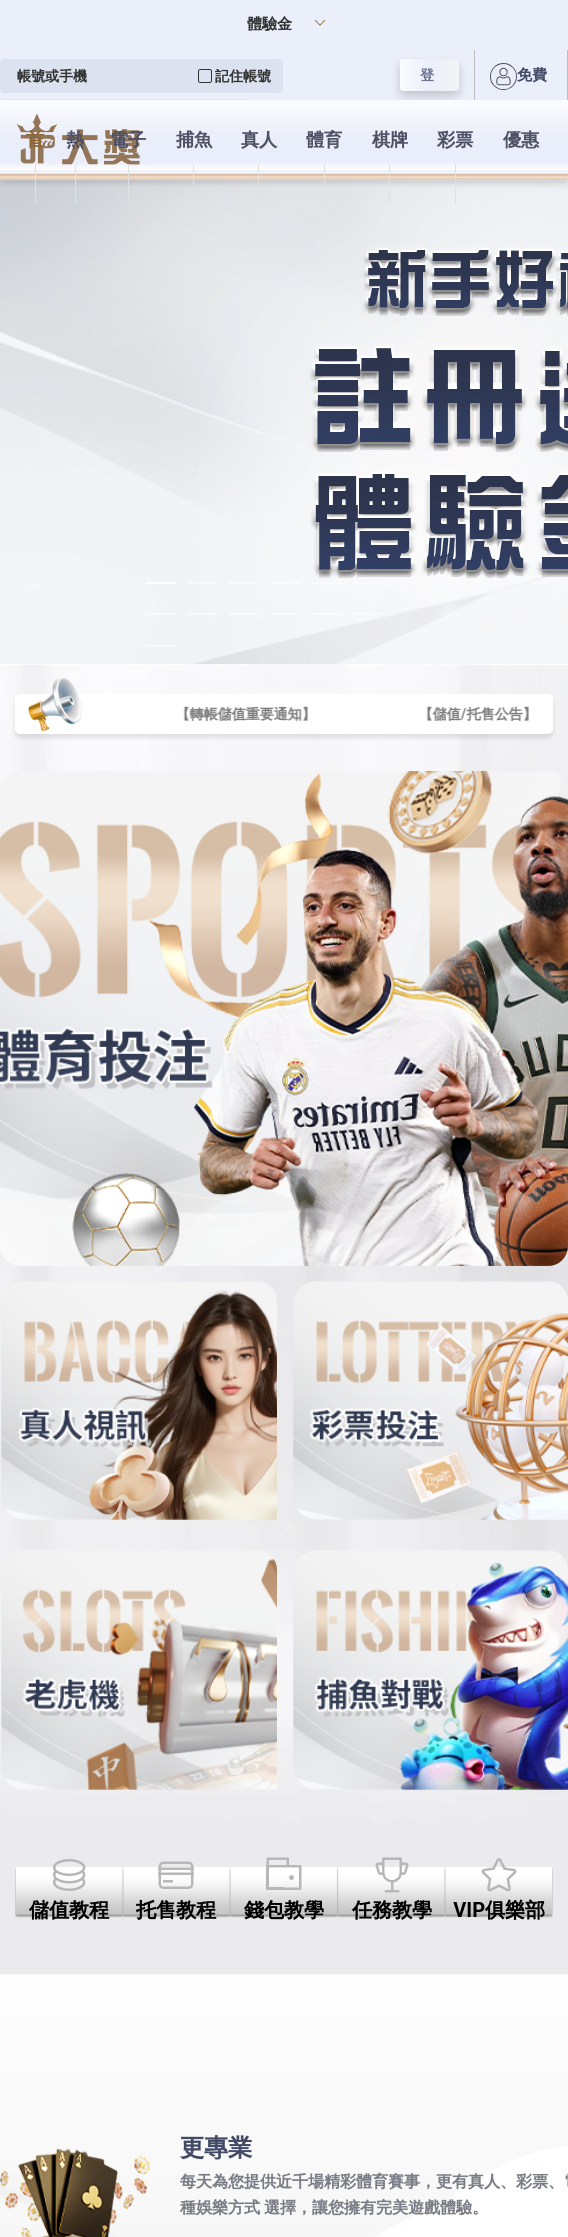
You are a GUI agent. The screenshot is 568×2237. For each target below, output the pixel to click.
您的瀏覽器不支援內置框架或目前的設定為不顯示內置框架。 (284, 1118)
